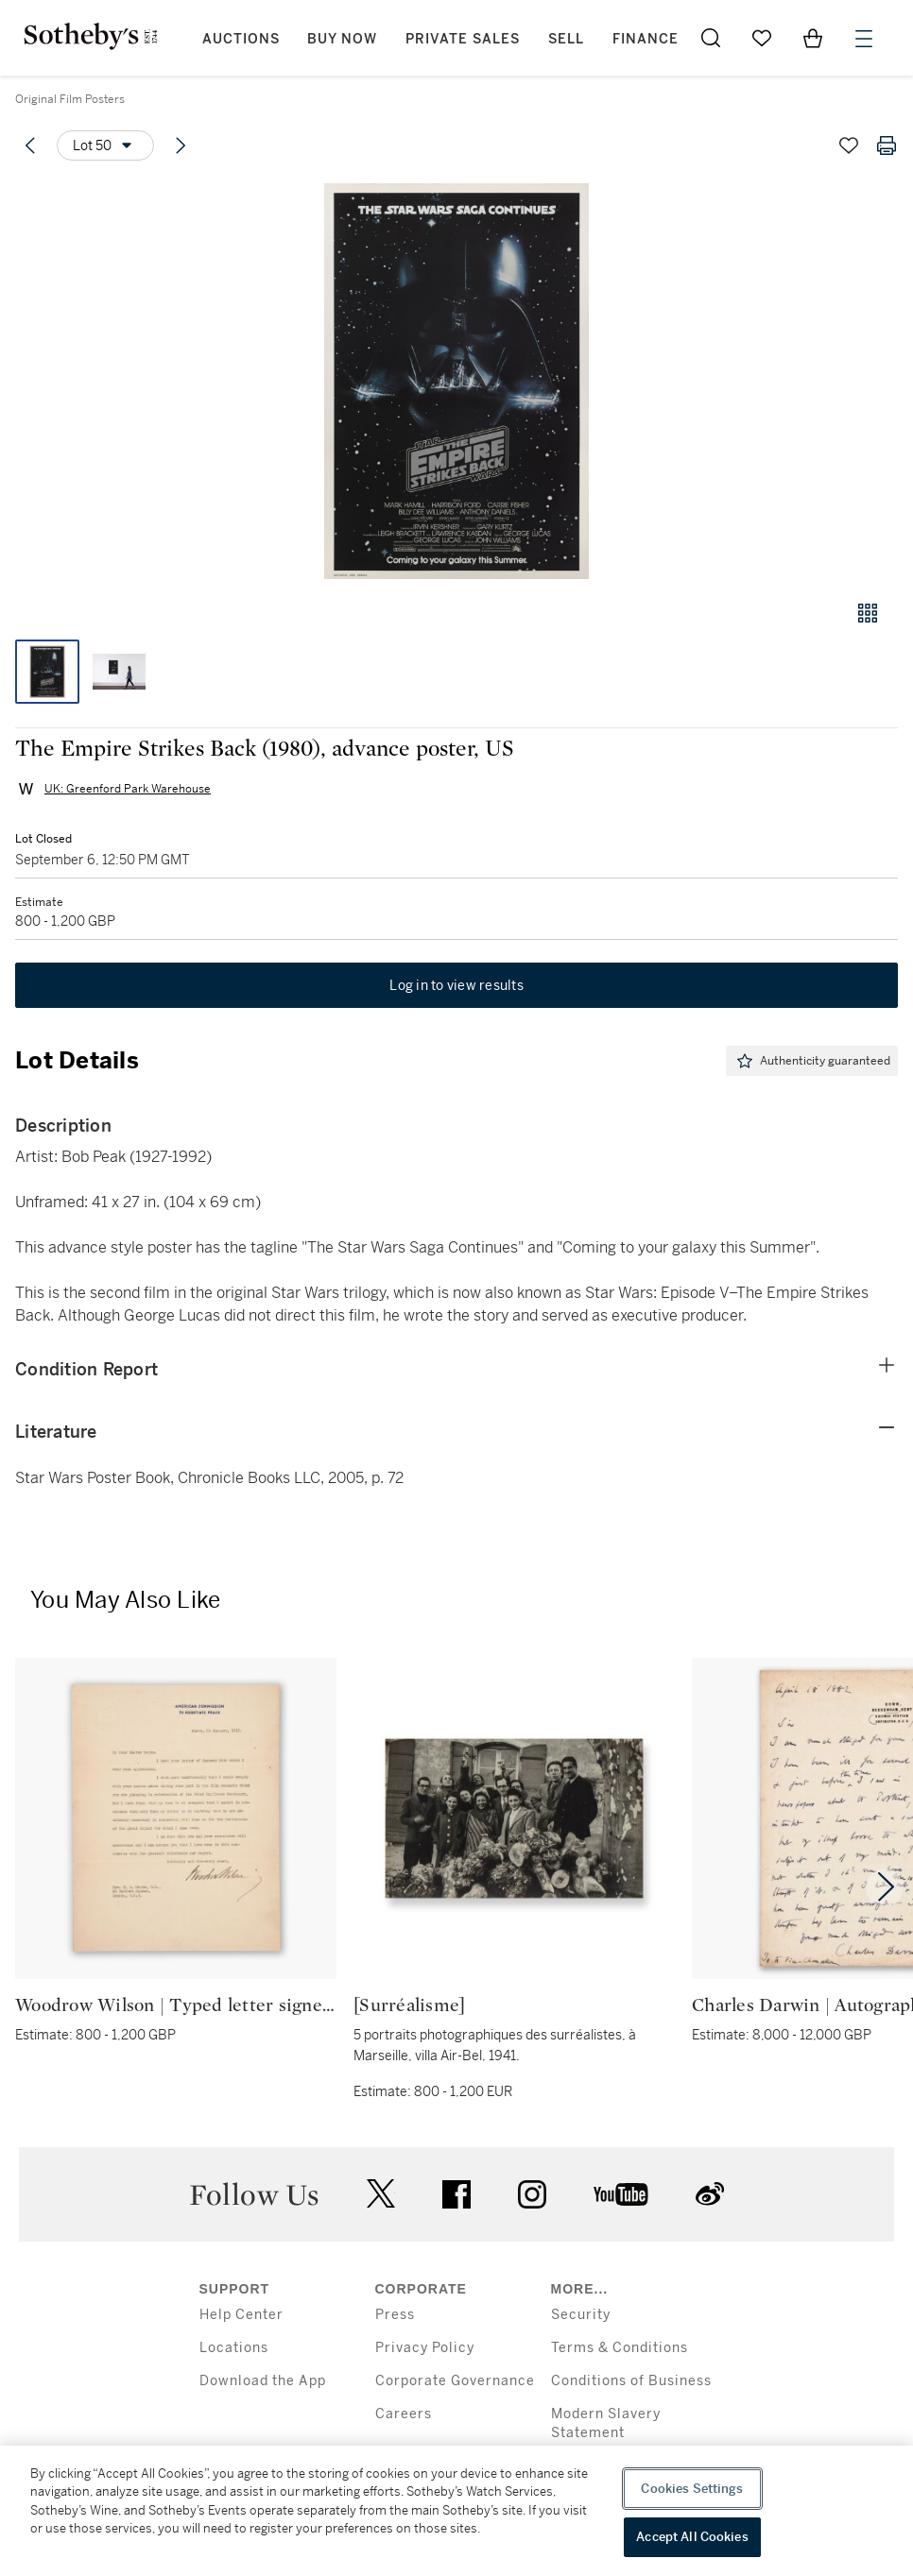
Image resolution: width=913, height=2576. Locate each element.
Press (395, 2315)
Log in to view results (456, 985)
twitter (381, 2194)
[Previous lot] (30, 145)
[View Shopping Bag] (812, 38)
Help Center (241, 2315)
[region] (456, 2511)
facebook (456, 2194)
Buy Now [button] (342, 39)
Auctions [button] (241, 39)
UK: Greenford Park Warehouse (127, 788)
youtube (621, 2194)
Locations (233, 2348)
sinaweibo (710, 2194)
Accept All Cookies (692, 2537)
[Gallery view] (868, 613)
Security (581, 2315)
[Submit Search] (710, 37)
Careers (403, 2414)
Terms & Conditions (619, 2348)
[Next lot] (180, 145)
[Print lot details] (886, 145)
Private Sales (462, 39)
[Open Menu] (863, 39)
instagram (532, 2194)
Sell (566, 39)
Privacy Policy (424, 2348)
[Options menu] (105, 145)
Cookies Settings (692, 2489)
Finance (645, 39)
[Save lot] (849, 145)
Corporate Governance (455, 2381)
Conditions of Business (631, 2381)
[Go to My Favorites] (761, 38)
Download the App (262, 2381)
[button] (456, 381)
